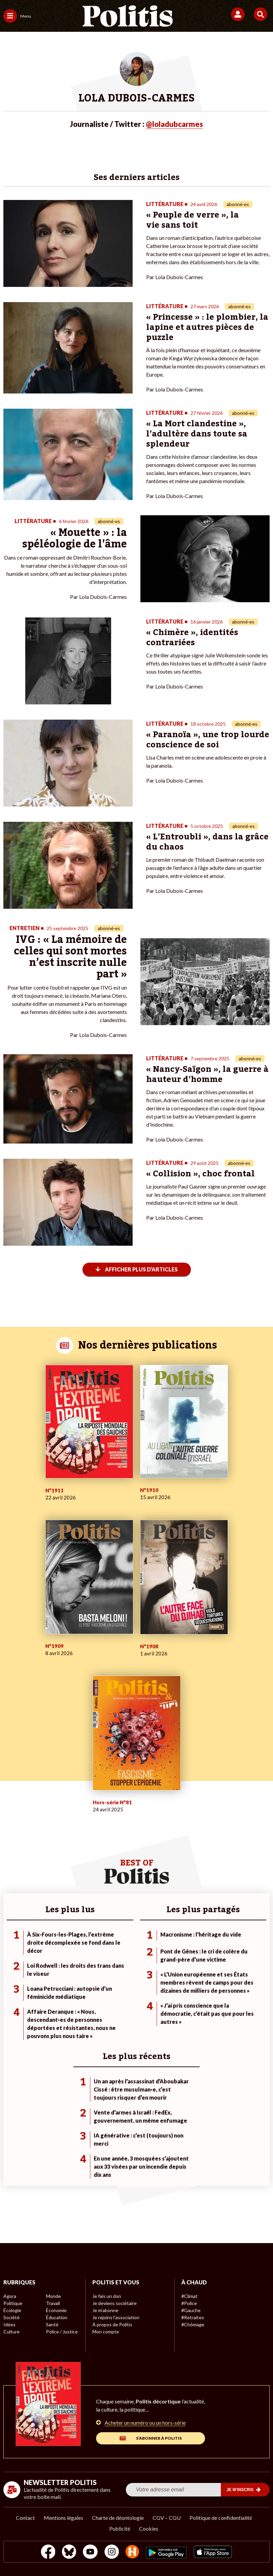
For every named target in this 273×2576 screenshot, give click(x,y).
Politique (12, 2303)
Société (11, 2317)
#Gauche (191, 2310)
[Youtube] (90, 2552)
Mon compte (105, 2331)
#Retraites (192, 2317)
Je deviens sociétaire (114, 2303)
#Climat (189, 2296)
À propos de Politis (112, 2324)
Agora (9, 2296)
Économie (56, 2310)
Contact (25, 2517)
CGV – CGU (167, 2517)
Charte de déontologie (118, 2517)
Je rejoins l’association (115, 2317)
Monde (53, 2296)
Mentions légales (63, 2517)
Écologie (12, 2310)
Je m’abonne (105, 2310)
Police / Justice (62, 2331)
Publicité (119, 2528)
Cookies (148, 2528)
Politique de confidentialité (220, 2517)
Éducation (56, 2317)
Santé (52, 2324)
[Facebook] (48, 2552)
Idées (9, 2324)
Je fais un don (106, 2296)
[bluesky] (69, 2552)
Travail (53, 2303)
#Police (189, 2303)
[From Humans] (132, 2552)
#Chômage (192, 2324)
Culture (11, 2331)
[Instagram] (112, 2552)
